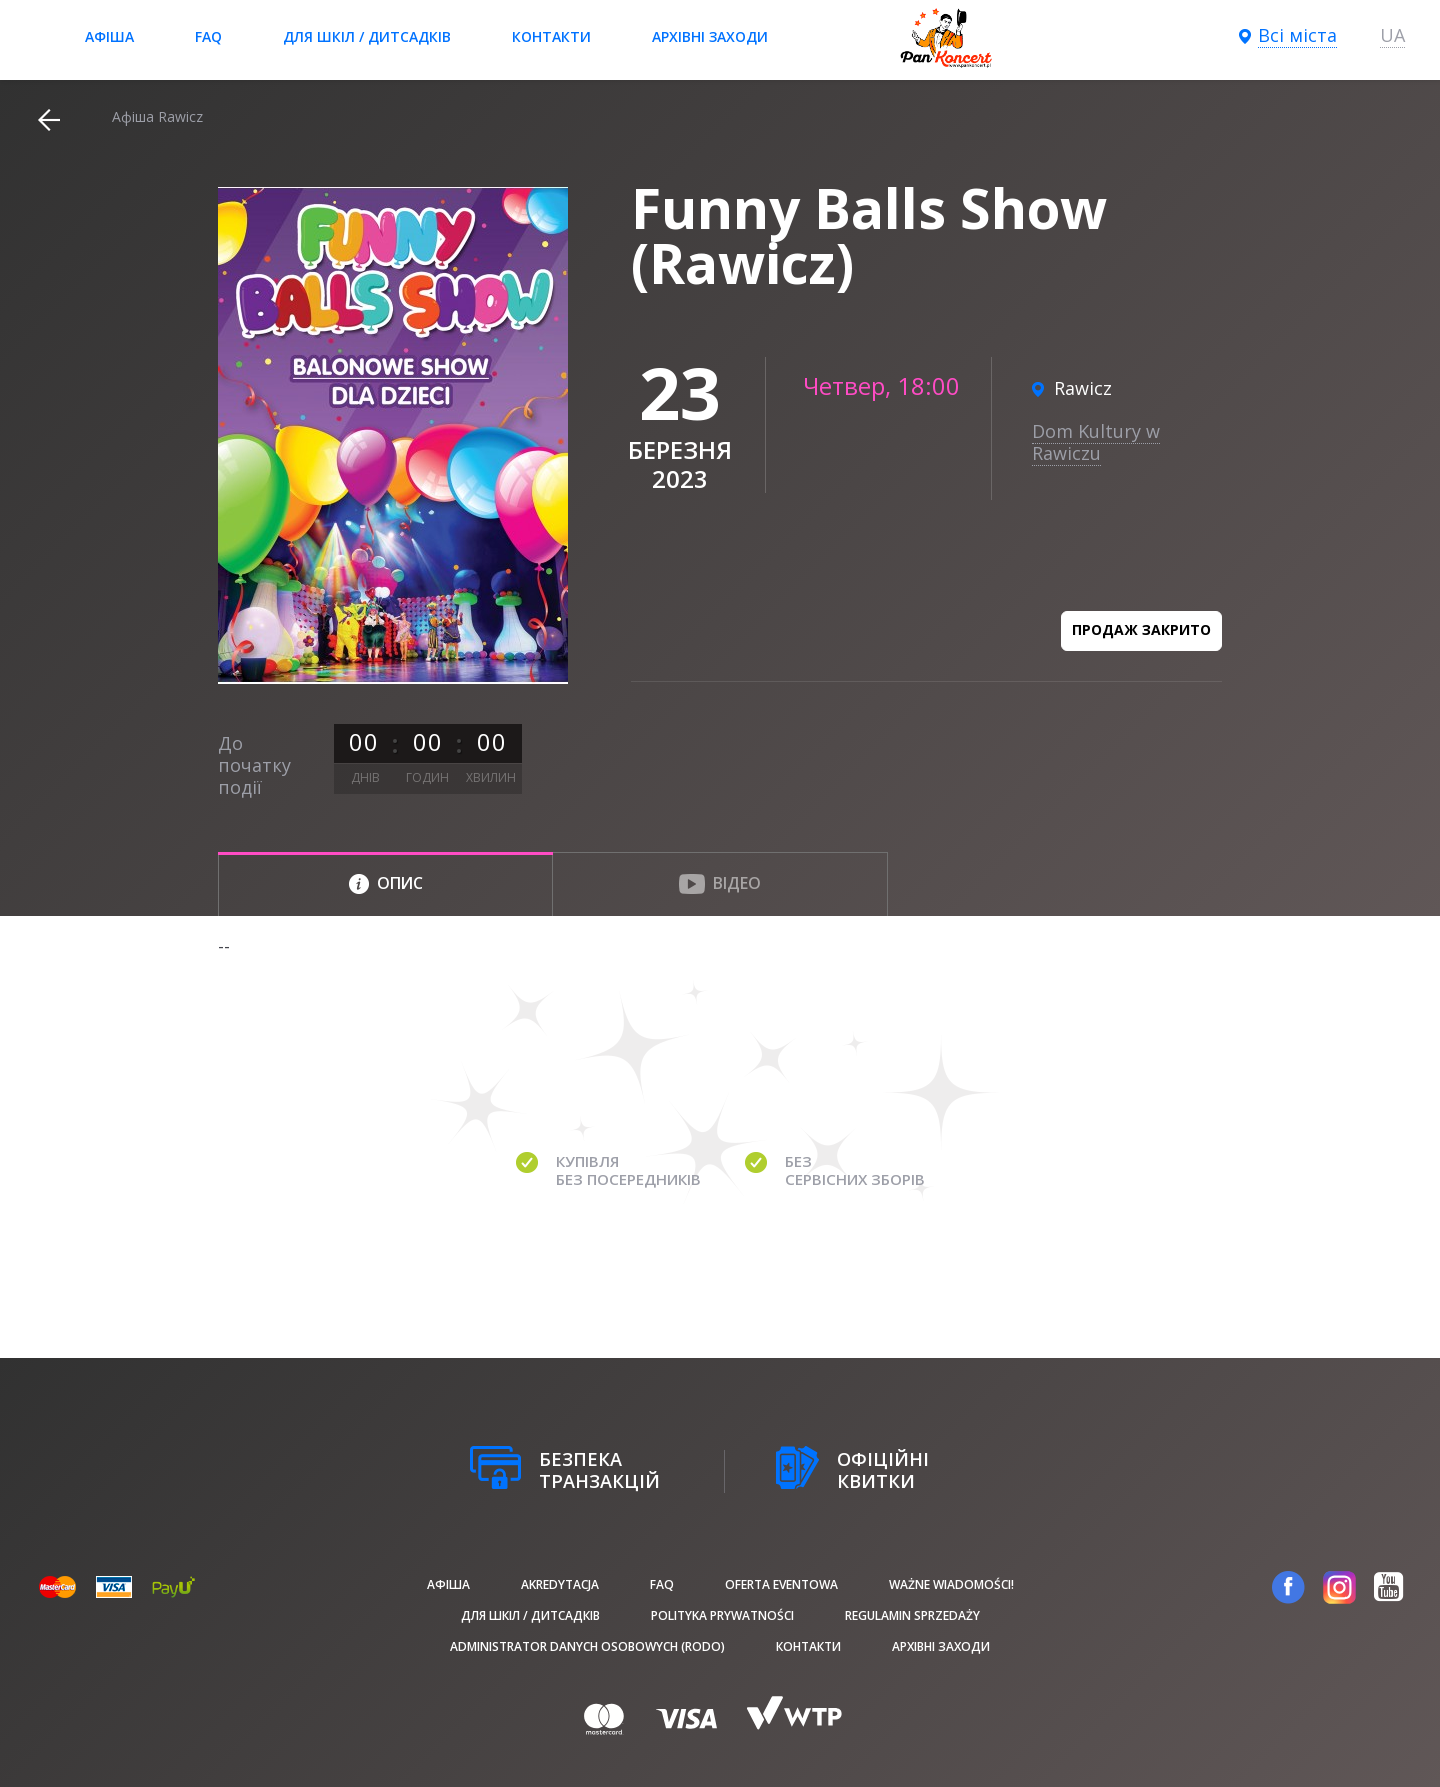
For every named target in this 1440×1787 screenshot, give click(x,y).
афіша (109, 36)
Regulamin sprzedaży (912, 1615)
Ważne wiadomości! (951, 1584)
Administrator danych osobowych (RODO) (587, 1646)
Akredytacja (560, 1584)
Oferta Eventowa (781, 1584)
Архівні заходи (710, 36)
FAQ (208, 36)
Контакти (551, 36)
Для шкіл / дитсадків (367, 36)
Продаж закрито (1141, 629)
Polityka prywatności (722, 1615)
